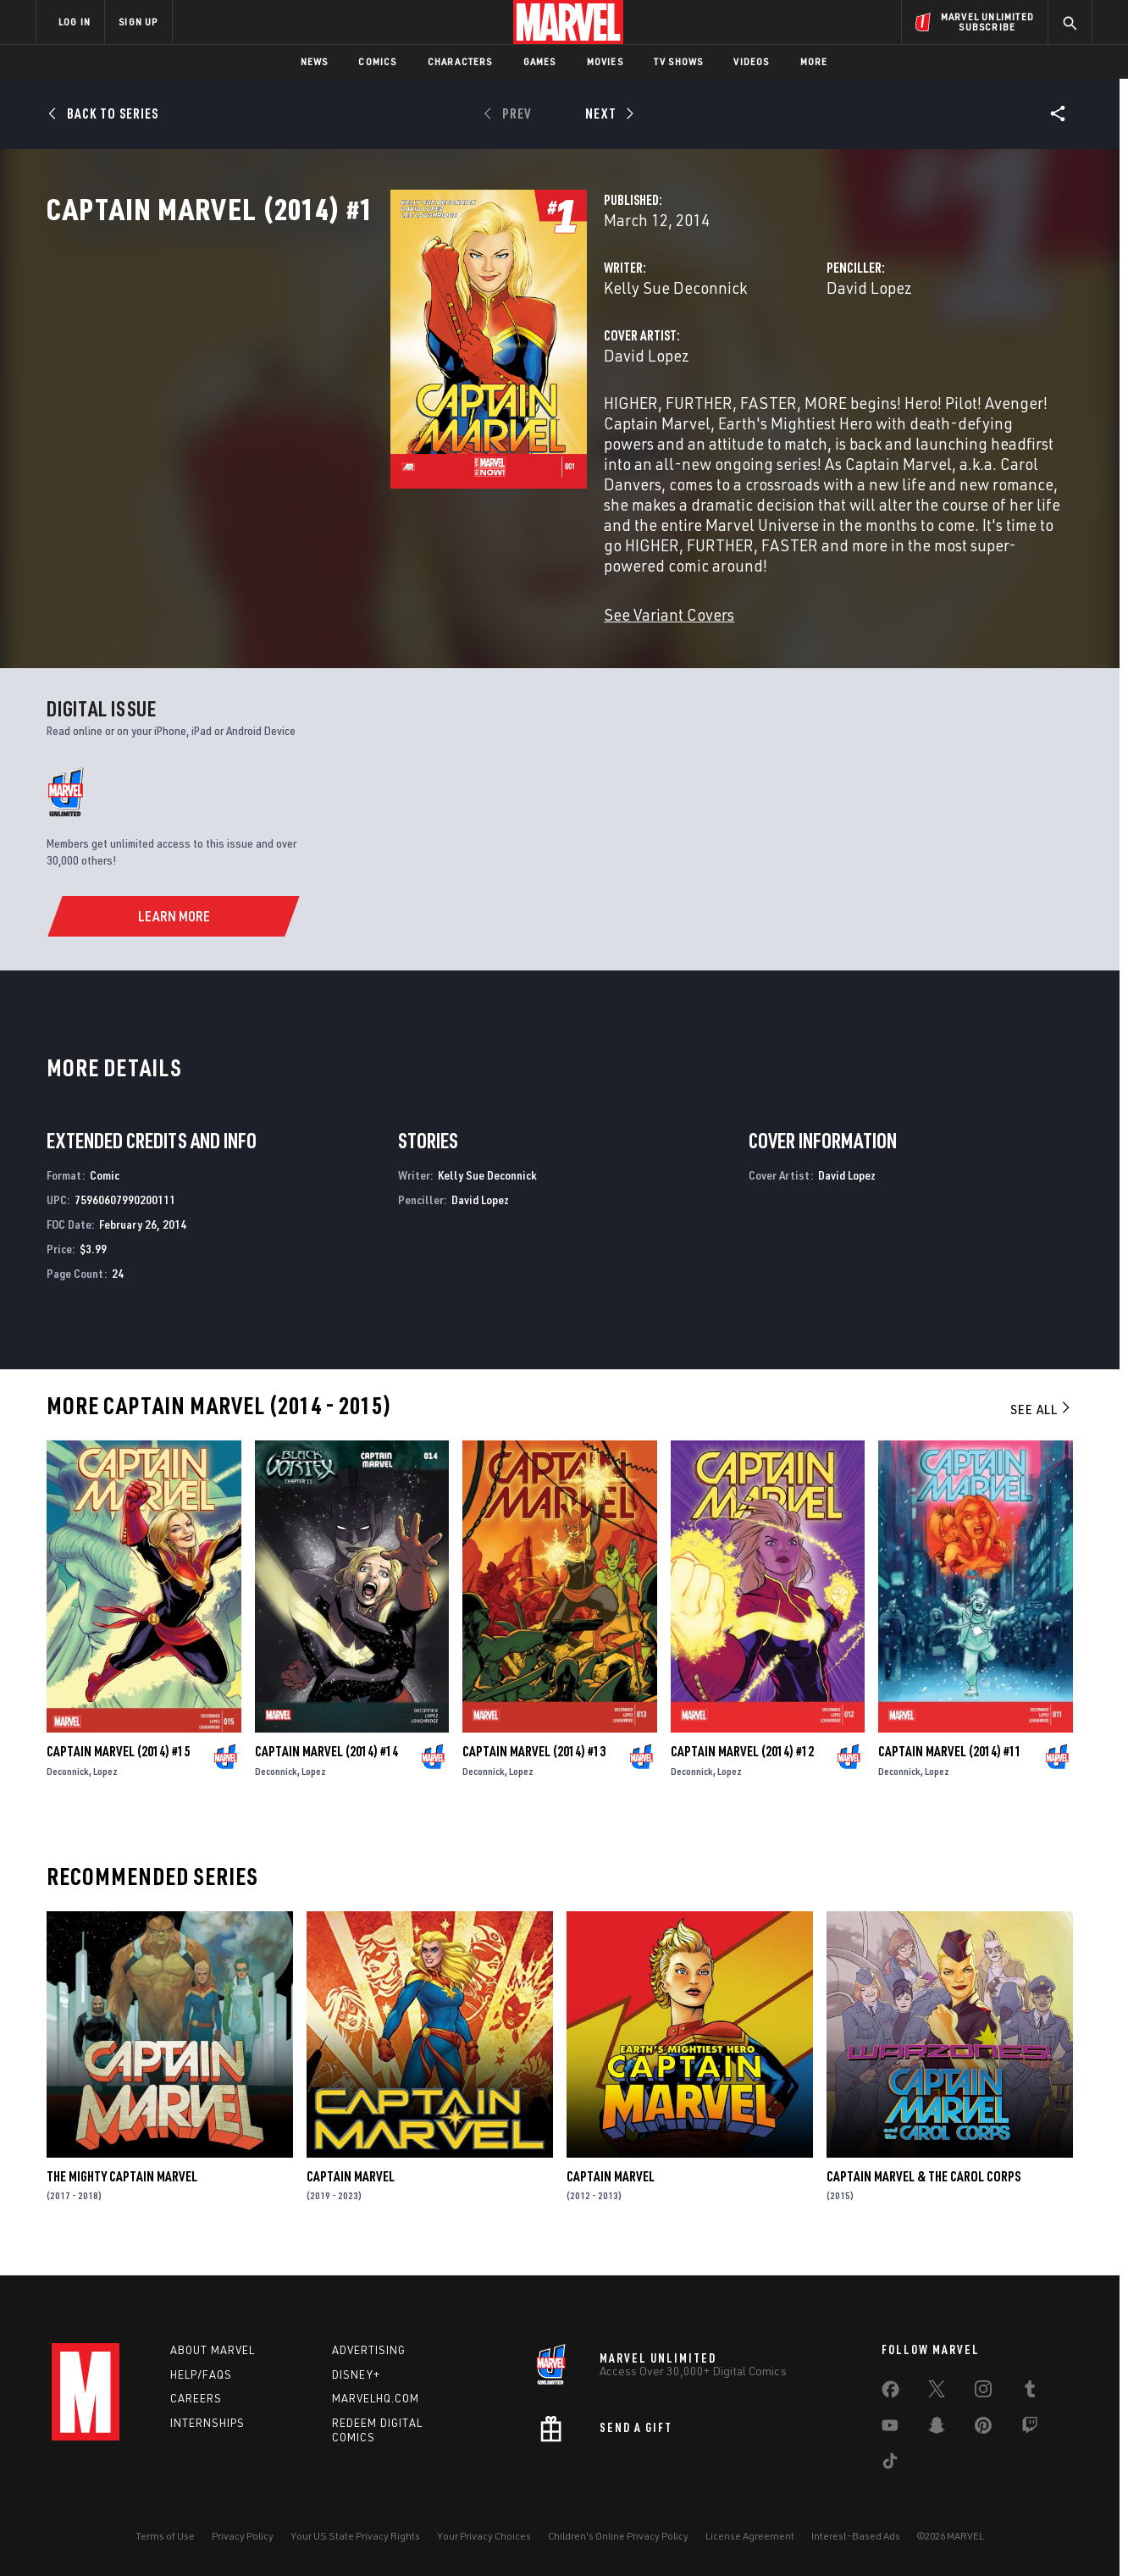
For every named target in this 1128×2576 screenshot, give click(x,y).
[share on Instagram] (983, 2392)
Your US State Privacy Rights (355, 2535)
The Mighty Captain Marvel (122, 2190)
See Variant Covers (428, 628)
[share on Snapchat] (936, 2428)
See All (1041, 1423)
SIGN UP (138, 21)
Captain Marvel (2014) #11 (949, 1765)
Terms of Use (165, 2535)
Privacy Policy (243, 2535)
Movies (605, 61)
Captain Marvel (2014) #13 (533, 1765)
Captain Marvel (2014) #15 (118, 1765)
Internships (207, 2423)
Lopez (105, 1785)
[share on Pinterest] (983, 2428)
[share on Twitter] (936, 2392)
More (814, 61)
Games (539, 61)
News (315, 61)
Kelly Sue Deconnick (434, 362)
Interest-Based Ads (855, 2535)
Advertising (369, 2350)
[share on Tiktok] (890, 2464)
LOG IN (74, 21)
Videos (751, 61)
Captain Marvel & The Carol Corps (923, 2190)
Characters (460, 61)
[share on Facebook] (890, 2393)
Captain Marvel (351, 2190)
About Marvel (212, 2350)
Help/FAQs (201, 2374)
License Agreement (749, 2535)
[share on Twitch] (1029, 2428)
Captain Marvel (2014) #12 (742, 1765)
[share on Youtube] (890, 2428)
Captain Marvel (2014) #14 (326, 1765)
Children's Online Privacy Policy (618, 2535)
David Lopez (749, 362)
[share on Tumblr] (1029, 2392)
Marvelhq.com (375, 2398)
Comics (377, 61)
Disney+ (356, 2374)
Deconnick (68, 1785)
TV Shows (679, 61)
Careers (196, 2398)
